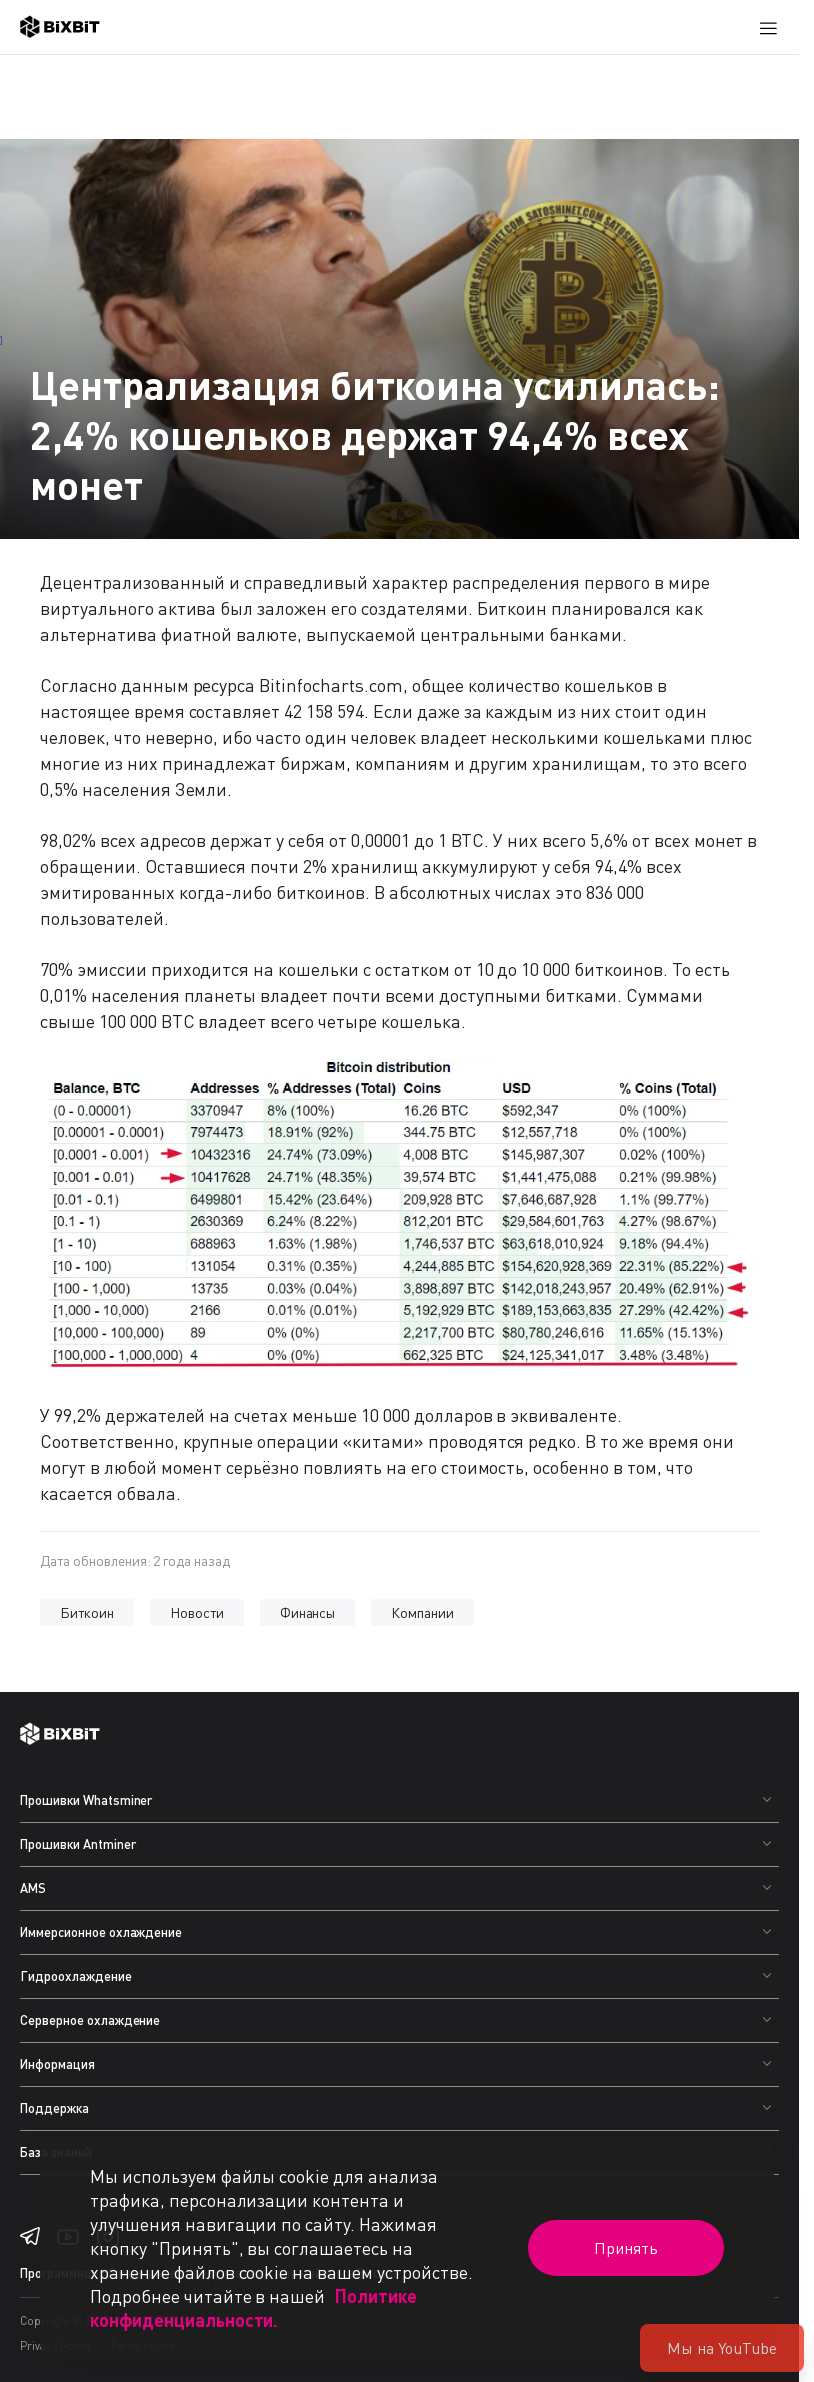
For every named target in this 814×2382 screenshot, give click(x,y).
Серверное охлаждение (90, 2020)
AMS (33, 1888)
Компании (422, 1612)
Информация (57, 2064)
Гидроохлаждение (76, 1976)
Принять (626, 2248)
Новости (197, 1612)
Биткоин (87, 1612)
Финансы (308, 1612)
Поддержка (54, 2108)
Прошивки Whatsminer (86, 1800)
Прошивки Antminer (78, 1844)
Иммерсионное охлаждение (101, 1932)
